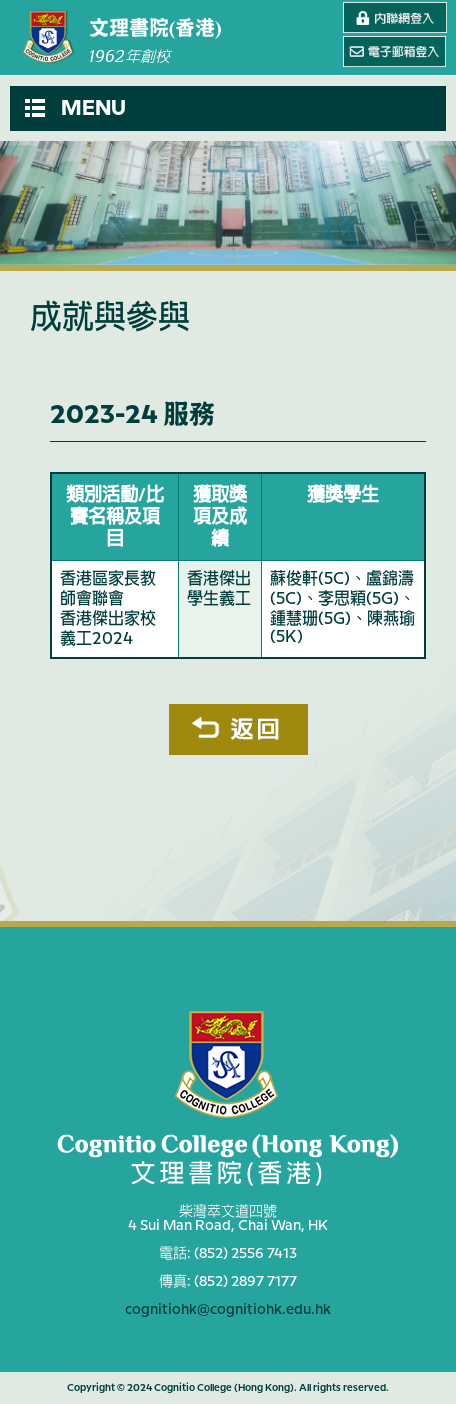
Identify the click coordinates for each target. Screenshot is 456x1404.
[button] (228, 108)
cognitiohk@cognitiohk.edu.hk (228, 1310)
